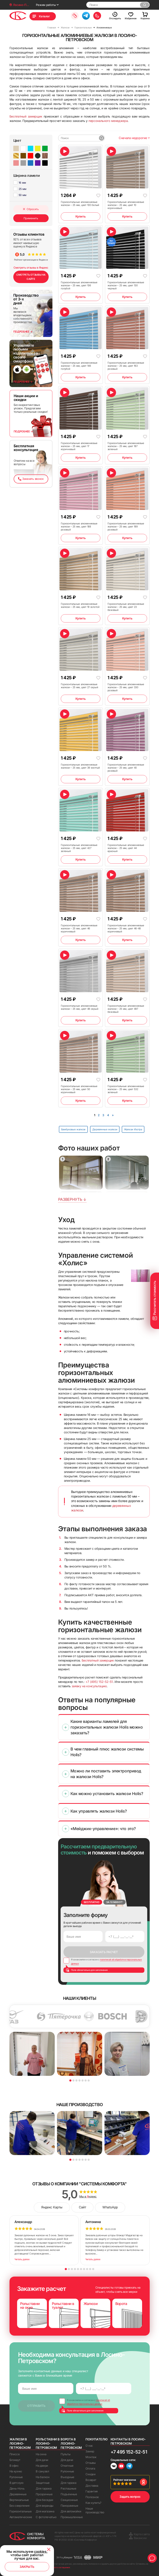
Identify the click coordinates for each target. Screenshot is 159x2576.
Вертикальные (19, 2500)
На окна (41, 2454)
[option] (33, 2016)
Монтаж (90, 2457)
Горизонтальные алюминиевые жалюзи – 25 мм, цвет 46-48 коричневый (126, 928)
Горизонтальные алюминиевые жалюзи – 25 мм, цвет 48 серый (79, 1007)
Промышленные (72, 2517)
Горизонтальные (20, 2511)
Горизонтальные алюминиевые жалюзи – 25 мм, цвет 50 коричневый (79, 1089)
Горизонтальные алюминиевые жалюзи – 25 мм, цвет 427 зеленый (79, 848)
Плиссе (14, 2454)
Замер (89, 2451)
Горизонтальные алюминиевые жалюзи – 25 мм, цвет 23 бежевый (126, 606)
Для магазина (45, 2511)
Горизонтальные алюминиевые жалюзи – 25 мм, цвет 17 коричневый (79, 446)
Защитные (43, 2483)
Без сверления (19, 2505)
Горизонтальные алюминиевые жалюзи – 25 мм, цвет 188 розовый (79, 526)
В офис (14, 2465)
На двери (42, 2465)
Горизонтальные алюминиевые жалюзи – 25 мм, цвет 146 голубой (79, 365)
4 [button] (79, 2080)
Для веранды (44, 2505)
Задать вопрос (130, 2496)
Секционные (69, 2500)
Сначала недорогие (134, 138)
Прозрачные (44, 2494)
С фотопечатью (46, 2517)
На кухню (15, 2471)
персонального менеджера (108, 121)
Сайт (82, 2207)
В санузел (42, 2471)
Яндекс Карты (51, 2207)
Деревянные (18, 2494)
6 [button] (86, 2080)
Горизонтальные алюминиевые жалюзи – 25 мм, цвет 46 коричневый (79, 928)
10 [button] (93, 2269)
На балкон (42, 2477)
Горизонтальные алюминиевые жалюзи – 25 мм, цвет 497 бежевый (126, 1008)
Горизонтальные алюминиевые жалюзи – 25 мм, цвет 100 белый (80, 203)
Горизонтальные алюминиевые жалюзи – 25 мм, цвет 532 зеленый (126, 1089)
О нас (89, 2445)
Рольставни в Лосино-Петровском (47, 2443)
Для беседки (44, 2500)
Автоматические (20, 2517)
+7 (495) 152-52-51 (99, 1682)
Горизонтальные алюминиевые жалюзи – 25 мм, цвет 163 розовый (126, 365)
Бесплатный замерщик (25, 116)
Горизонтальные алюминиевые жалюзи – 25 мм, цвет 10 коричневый (126, 205)
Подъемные (69, 2494)
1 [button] (70, 2080)
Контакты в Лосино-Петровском (128, 2441)
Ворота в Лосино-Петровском (71, 2443)
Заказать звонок (31, 479)
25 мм (22, 188)
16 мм (22, 182)
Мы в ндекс (88, 2196)
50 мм (22, 195)
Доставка (91, 2485)
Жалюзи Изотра (133, 1129)
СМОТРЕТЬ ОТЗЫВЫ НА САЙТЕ (30, 277)
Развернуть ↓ (72, 1199)
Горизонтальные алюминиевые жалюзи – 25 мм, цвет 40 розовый (126, 767)
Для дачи (42, 2460)
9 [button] (90, 2269)
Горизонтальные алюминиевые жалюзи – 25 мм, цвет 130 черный (126, 285)
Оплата (90, 2468)
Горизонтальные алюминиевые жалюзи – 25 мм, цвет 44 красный (126, 848)
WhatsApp (110, 2207)
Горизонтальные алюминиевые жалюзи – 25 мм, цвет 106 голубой (79, 285)
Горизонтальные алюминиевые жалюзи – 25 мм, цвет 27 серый (79, 686)
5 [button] (82, 2080)
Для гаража (43, 2488)
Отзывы (90, 2463)
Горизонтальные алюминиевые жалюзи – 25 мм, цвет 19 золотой (80, 605)
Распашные (68, 2488)
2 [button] (73, 2080)
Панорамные (69, 2505)
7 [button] (89, 2080)
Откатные (67, 2465)
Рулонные (16, 2477)
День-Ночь (17, 2488)
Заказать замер (75, 16)
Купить (80, 216)
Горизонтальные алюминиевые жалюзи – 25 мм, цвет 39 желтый (80, 766)
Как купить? (93, 2503)
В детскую (16, 2483)
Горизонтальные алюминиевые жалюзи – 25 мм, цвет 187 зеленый (126, 446)
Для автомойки (71, 2511)
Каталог (44, 16)
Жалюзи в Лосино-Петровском (20, 2443)
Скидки (90, 2474)
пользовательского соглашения (54, 2567)
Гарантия (91, 2491)
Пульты (65, 2454)
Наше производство (94, 2510)
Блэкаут (14, 2460)
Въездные (67, 2477)
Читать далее (22, 2259)
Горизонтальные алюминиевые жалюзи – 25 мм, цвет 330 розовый (126, 687)
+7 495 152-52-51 (129, 2452)
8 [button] (87, 2269)
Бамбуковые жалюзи (73, 1129)
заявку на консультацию (89, 1686)
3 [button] (76, 2080)
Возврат (90, 2480)
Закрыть (27, 2567)
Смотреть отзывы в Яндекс (30, 267)
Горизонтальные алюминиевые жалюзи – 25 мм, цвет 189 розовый (126, 526)
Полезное (92, 2497)
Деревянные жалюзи (104, 1129)
